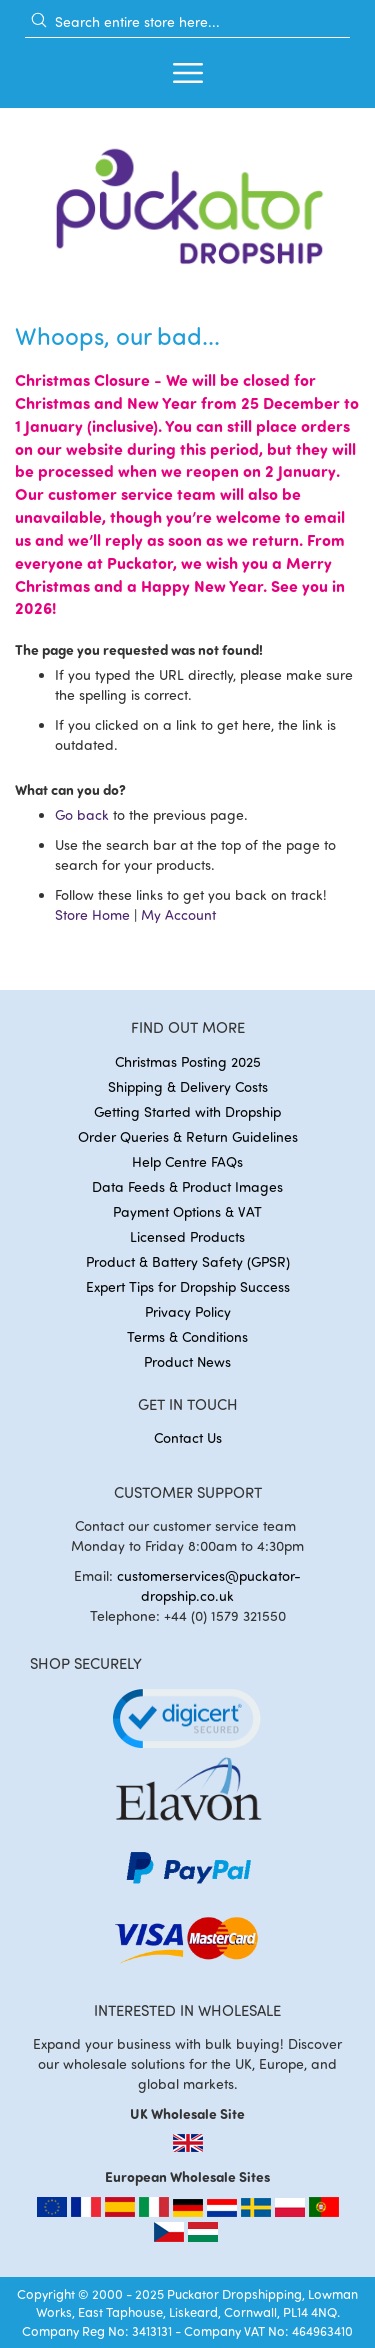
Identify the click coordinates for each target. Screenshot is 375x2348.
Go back (82, 814)
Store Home (92, 914)
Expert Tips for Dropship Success (188, 1286)
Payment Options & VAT (187, 1211)
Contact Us (188, 1437)
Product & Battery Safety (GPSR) (188, 1261)
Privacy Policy (188, 1311)
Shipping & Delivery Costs (188, 1086)
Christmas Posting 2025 (188, 1061)
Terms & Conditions (187, 1336)
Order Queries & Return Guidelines (188, 1136)
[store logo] (187, 200)
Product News (187, 1361)
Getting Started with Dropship (187, 1111)
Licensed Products (187, 1236)
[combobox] (187, 21)
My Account (178, 914)
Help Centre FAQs (187, 1161)
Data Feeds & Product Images (187, 1186)
